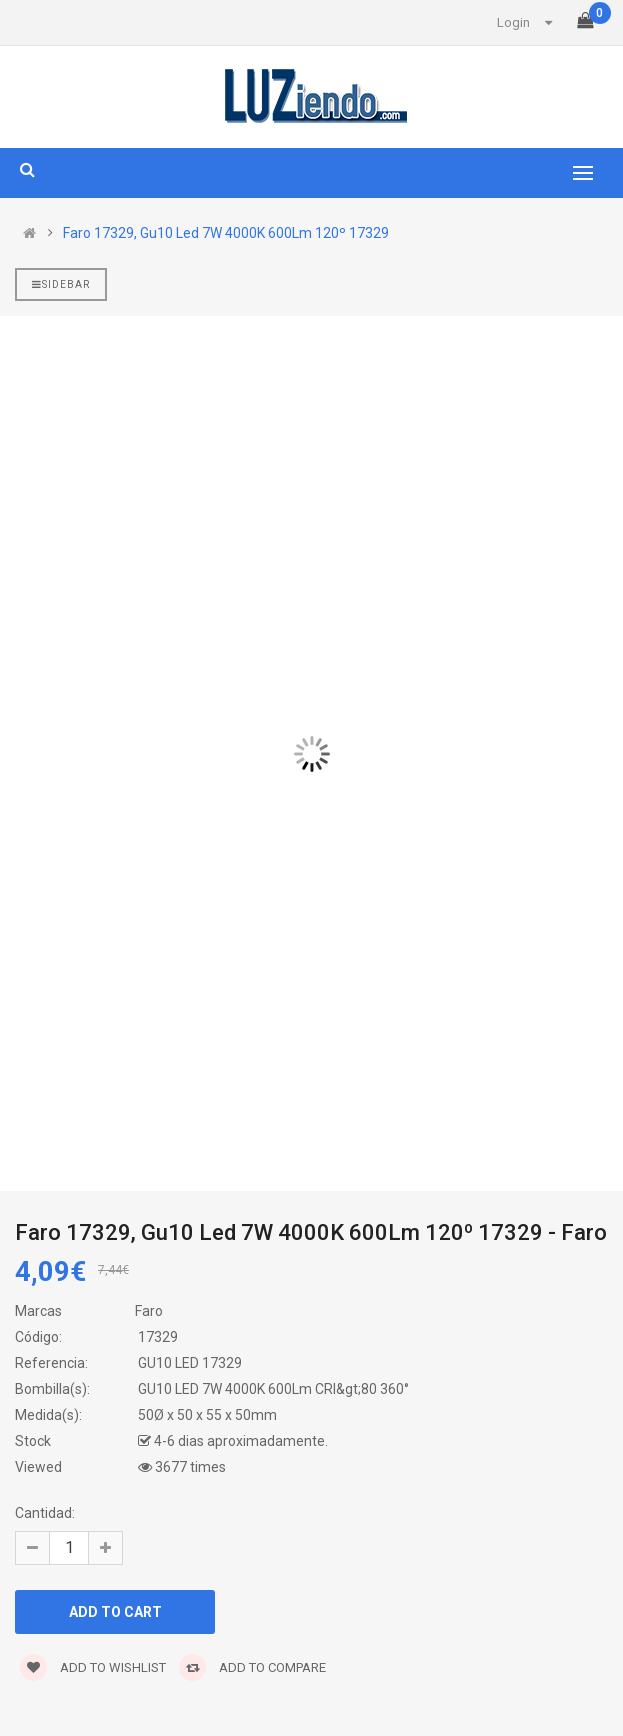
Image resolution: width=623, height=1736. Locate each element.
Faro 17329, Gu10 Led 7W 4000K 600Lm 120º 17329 (226, 233)
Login (513, 22)
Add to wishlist (93, 1667)
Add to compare (252, 1667)
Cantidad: (45, 1513)
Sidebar (61, 284)
